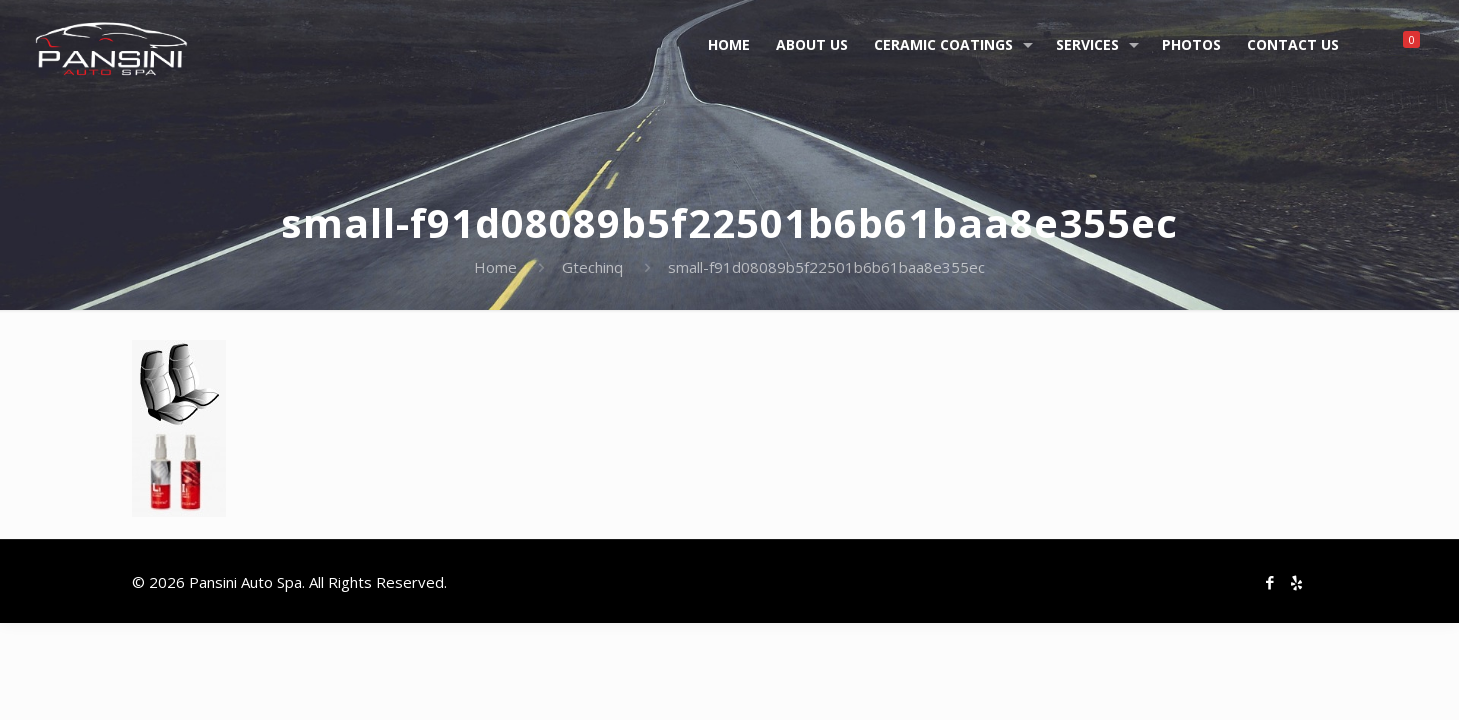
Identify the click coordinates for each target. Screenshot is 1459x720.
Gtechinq (592, 267)
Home (495, 267)
